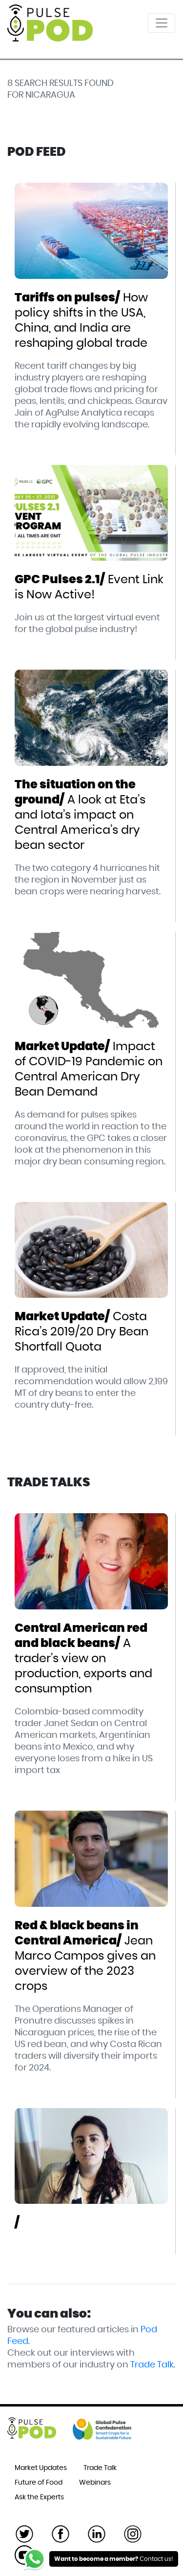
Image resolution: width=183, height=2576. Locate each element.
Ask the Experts (39, 2497)
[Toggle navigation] (161, 23)
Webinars (95, 2482)
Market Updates (41, 2468)
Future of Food (38, 2482)
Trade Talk (152, 2365)
